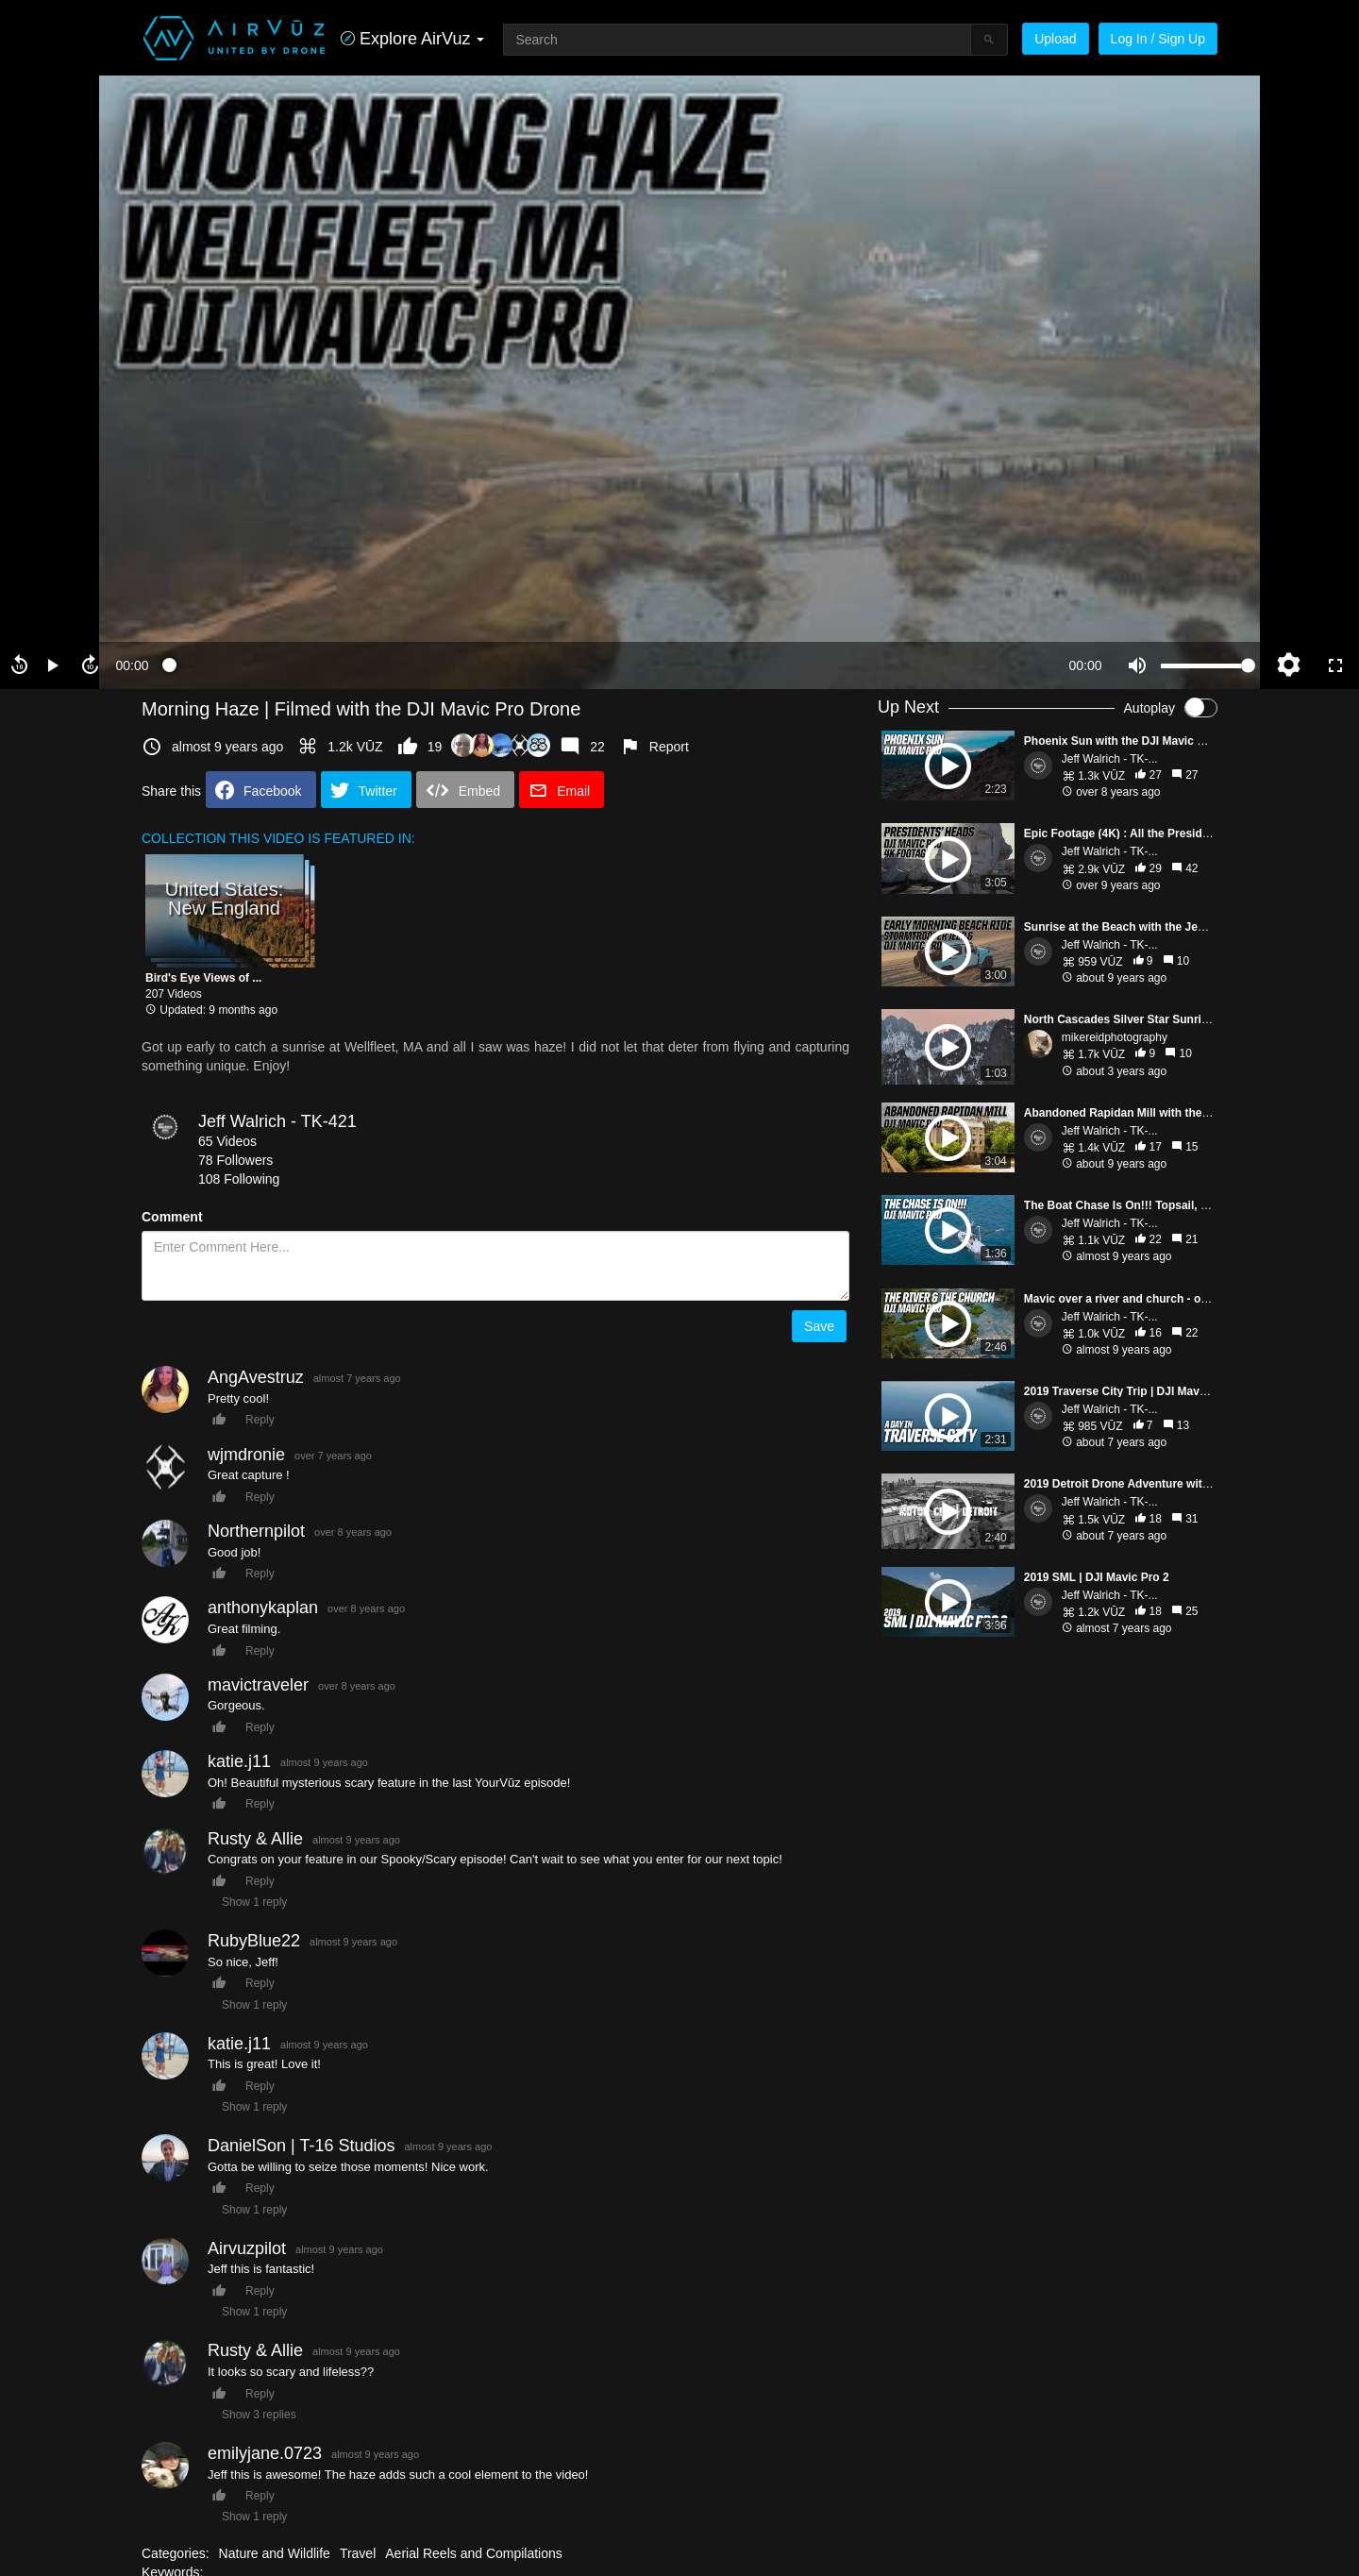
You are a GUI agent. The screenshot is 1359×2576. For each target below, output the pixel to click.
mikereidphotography (1114, 1037)
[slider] (609, 665)
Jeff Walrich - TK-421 (277, 1121)
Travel (358, 2553)
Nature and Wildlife (274, 2553)
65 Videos (227, 1141)
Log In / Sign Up (1158, 38)
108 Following (238, 1179)
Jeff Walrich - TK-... (1110, 759)
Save (819, 1326)
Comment (172, 1216)
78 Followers (235, 1160)
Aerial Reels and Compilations (473, 2553)
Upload (1055, 38)
